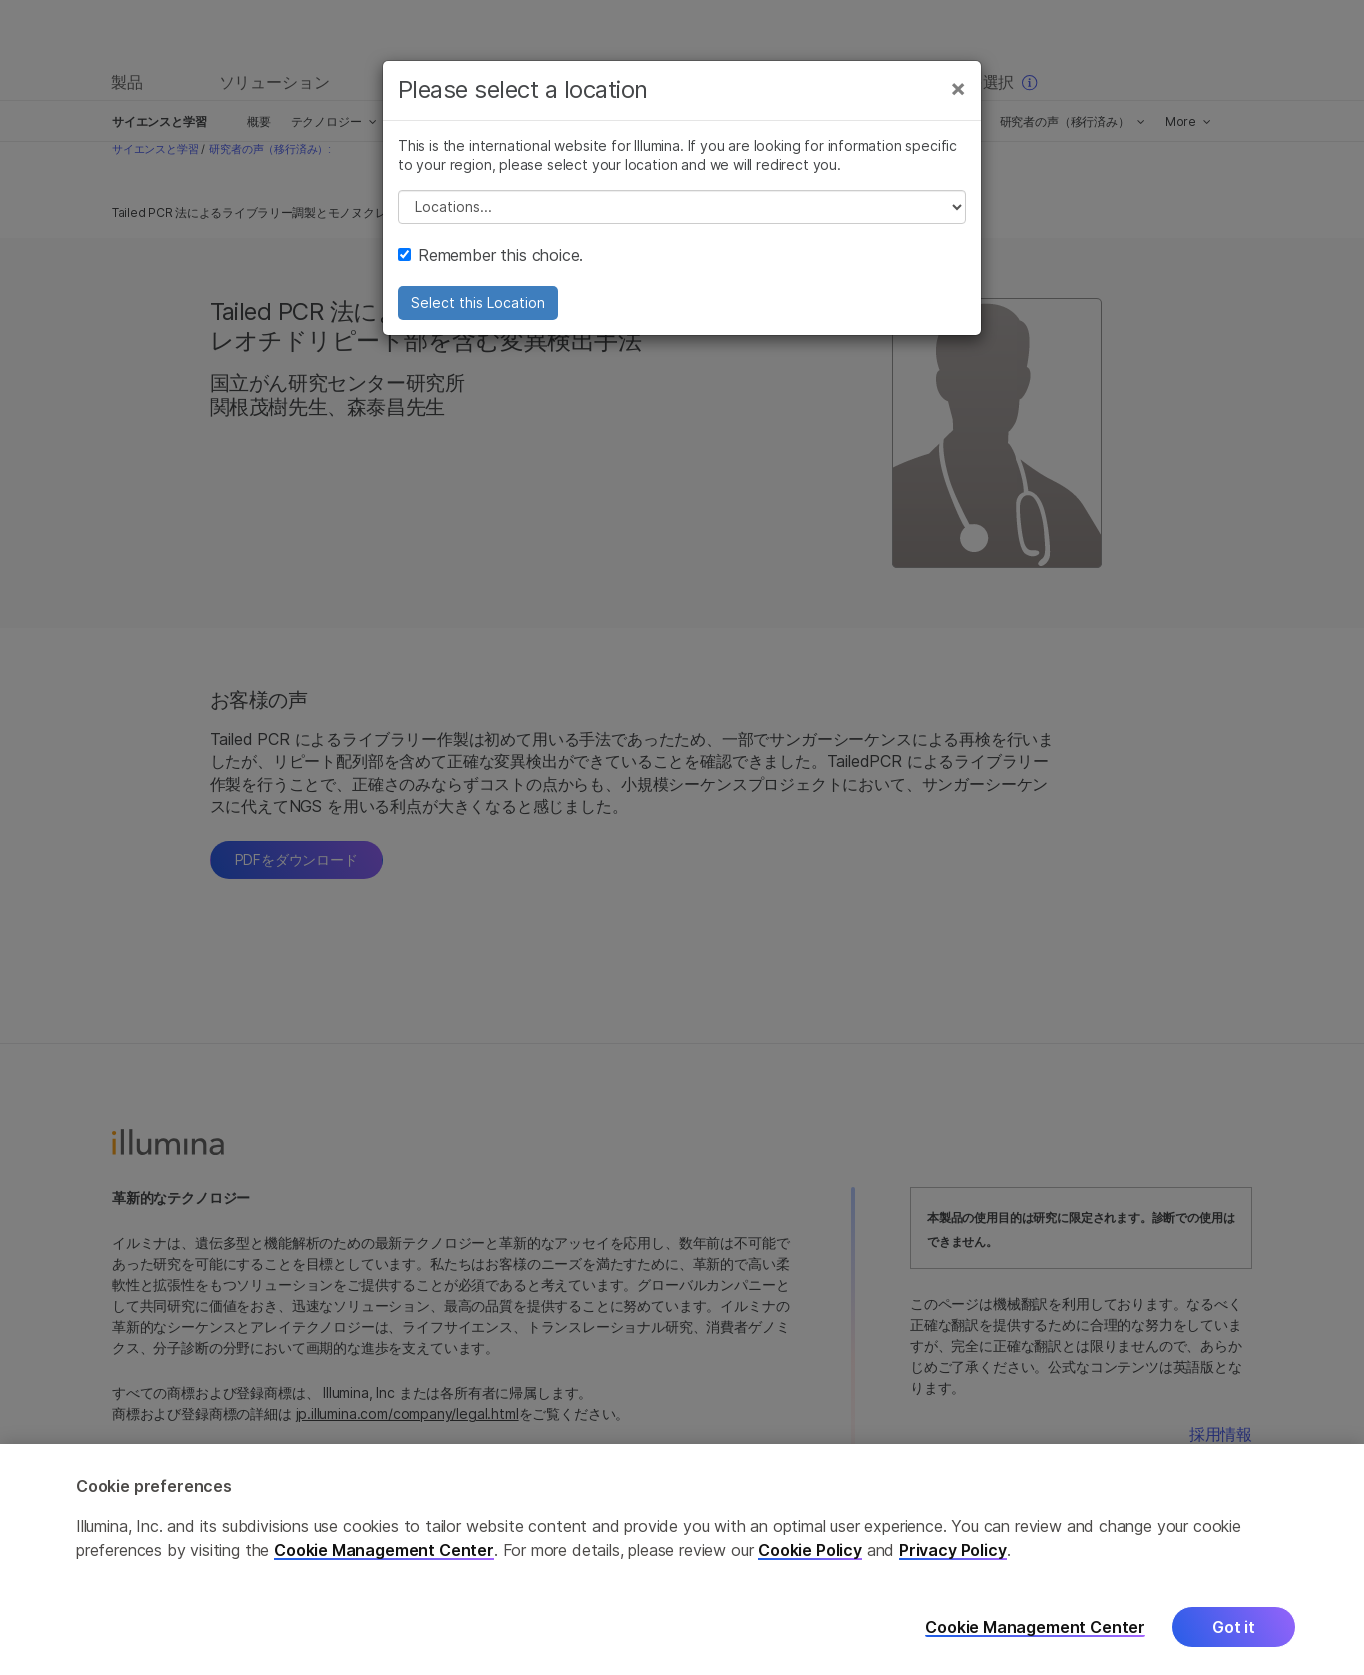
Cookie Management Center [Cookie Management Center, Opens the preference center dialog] (1035, 1646)
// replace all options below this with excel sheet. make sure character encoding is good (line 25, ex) (682, 207)
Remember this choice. (490, 255)
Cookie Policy (810, 1569)
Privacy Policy (953, 1569)
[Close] (958, 88)
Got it (1233, 1646)
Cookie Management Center (384, 1569)
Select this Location (478, 302)
